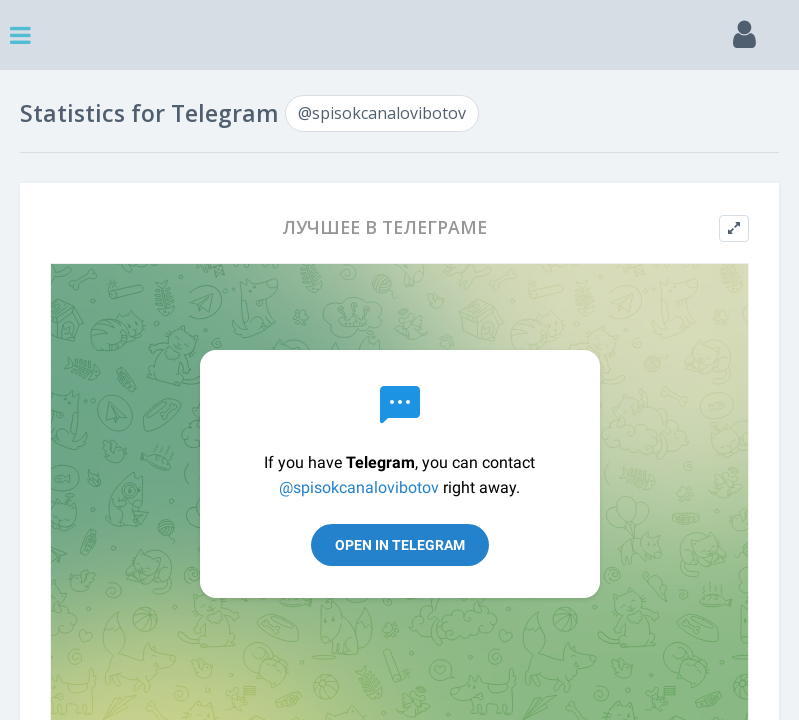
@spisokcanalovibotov (382, 113)
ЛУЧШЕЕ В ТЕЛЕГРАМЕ (384, 227)
